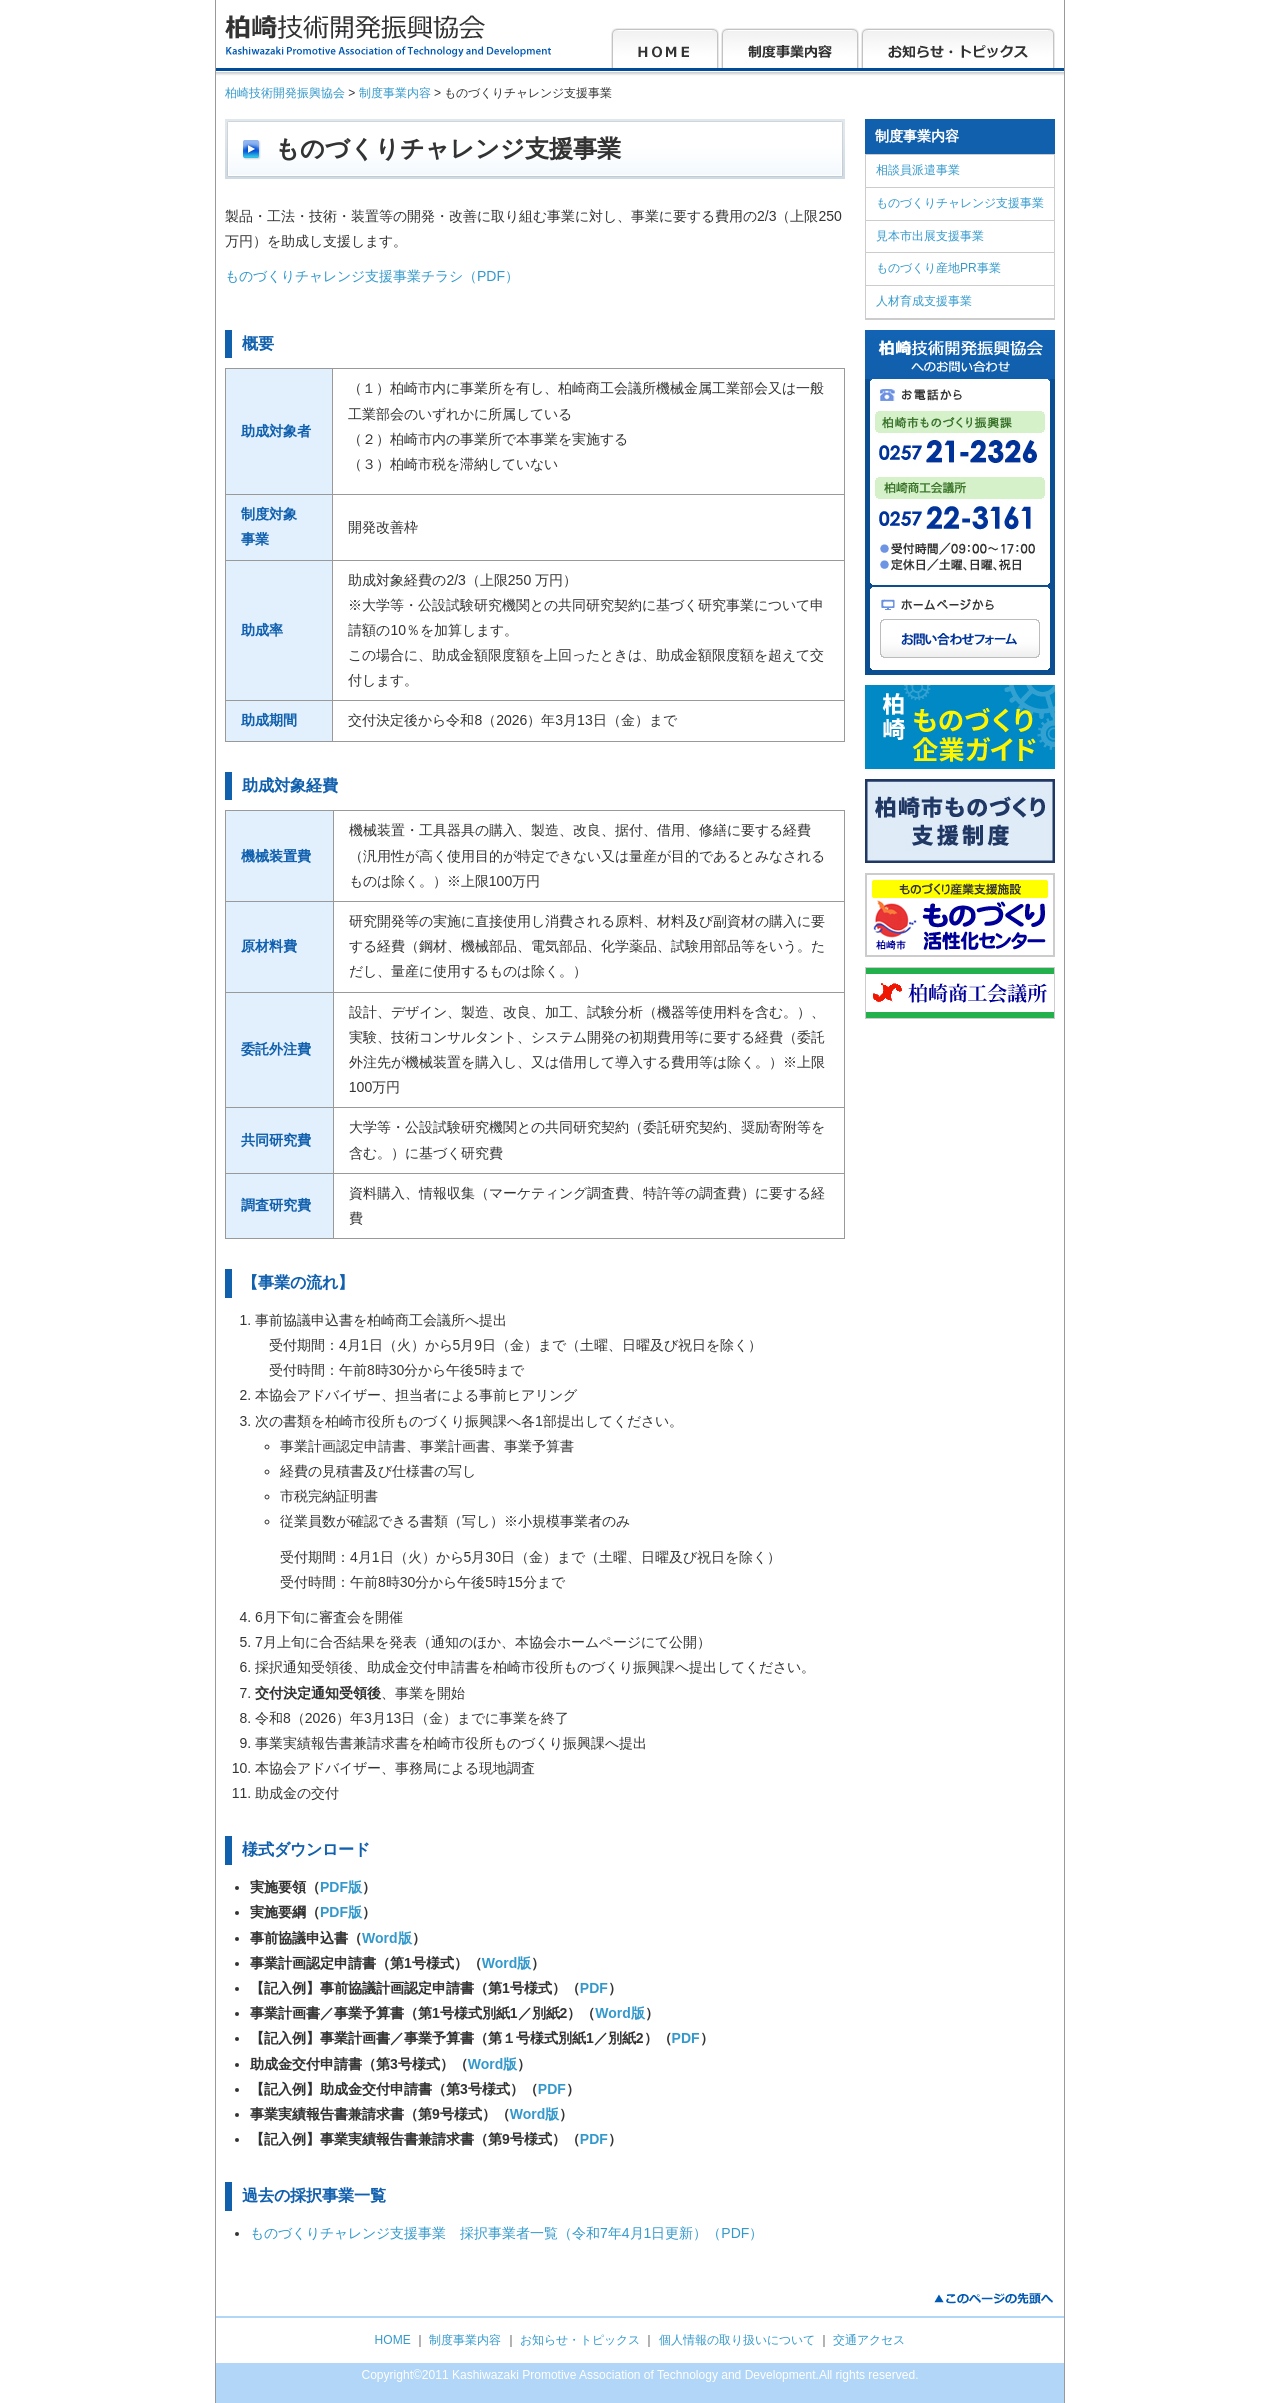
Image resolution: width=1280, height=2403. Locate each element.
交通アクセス (869, 2340)
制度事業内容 (465, 2340)
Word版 (387, 1938)
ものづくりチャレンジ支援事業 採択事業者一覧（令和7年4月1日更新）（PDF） (506, 2233)
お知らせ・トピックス (580, 2340)
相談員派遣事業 (918, 170)
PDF (594, 1988)
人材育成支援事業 (924, 301)
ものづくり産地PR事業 (938, 268)
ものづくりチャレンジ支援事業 (960, 203)
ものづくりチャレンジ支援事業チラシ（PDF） (372, 276)
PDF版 (341, 1887)
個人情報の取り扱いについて (737, 2340)
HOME (393, 2340)
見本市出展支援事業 (930, 236)
